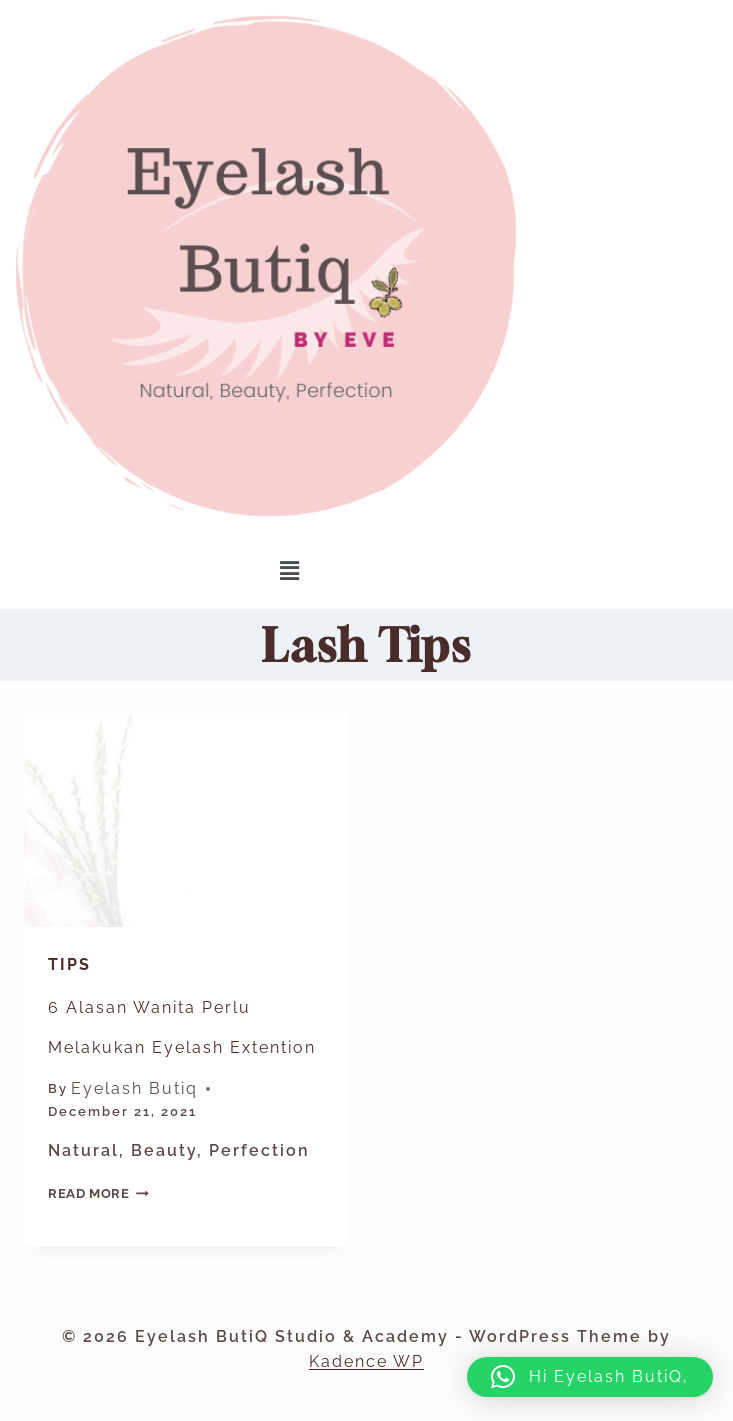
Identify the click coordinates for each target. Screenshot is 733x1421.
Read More (98, 1193)
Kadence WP (366, 1361)
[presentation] (185, 820)
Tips (69, 964)
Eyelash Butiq (134, 1088)
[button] (290, 570)
